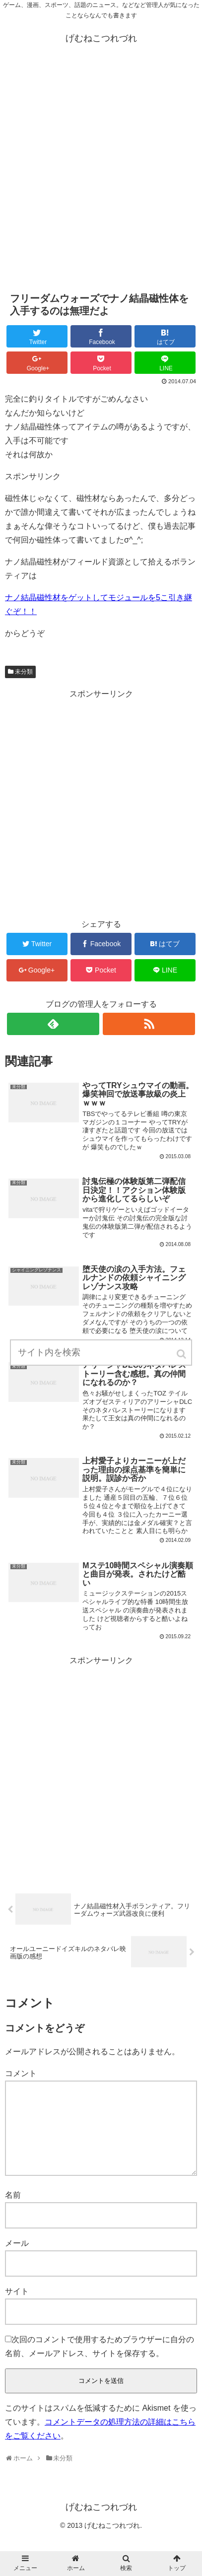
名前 (13, 2211)
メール (17, 2259)
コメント (21, 2073)
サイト (17, 2307)
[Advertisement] (101, 172)
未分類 (24, 671)
